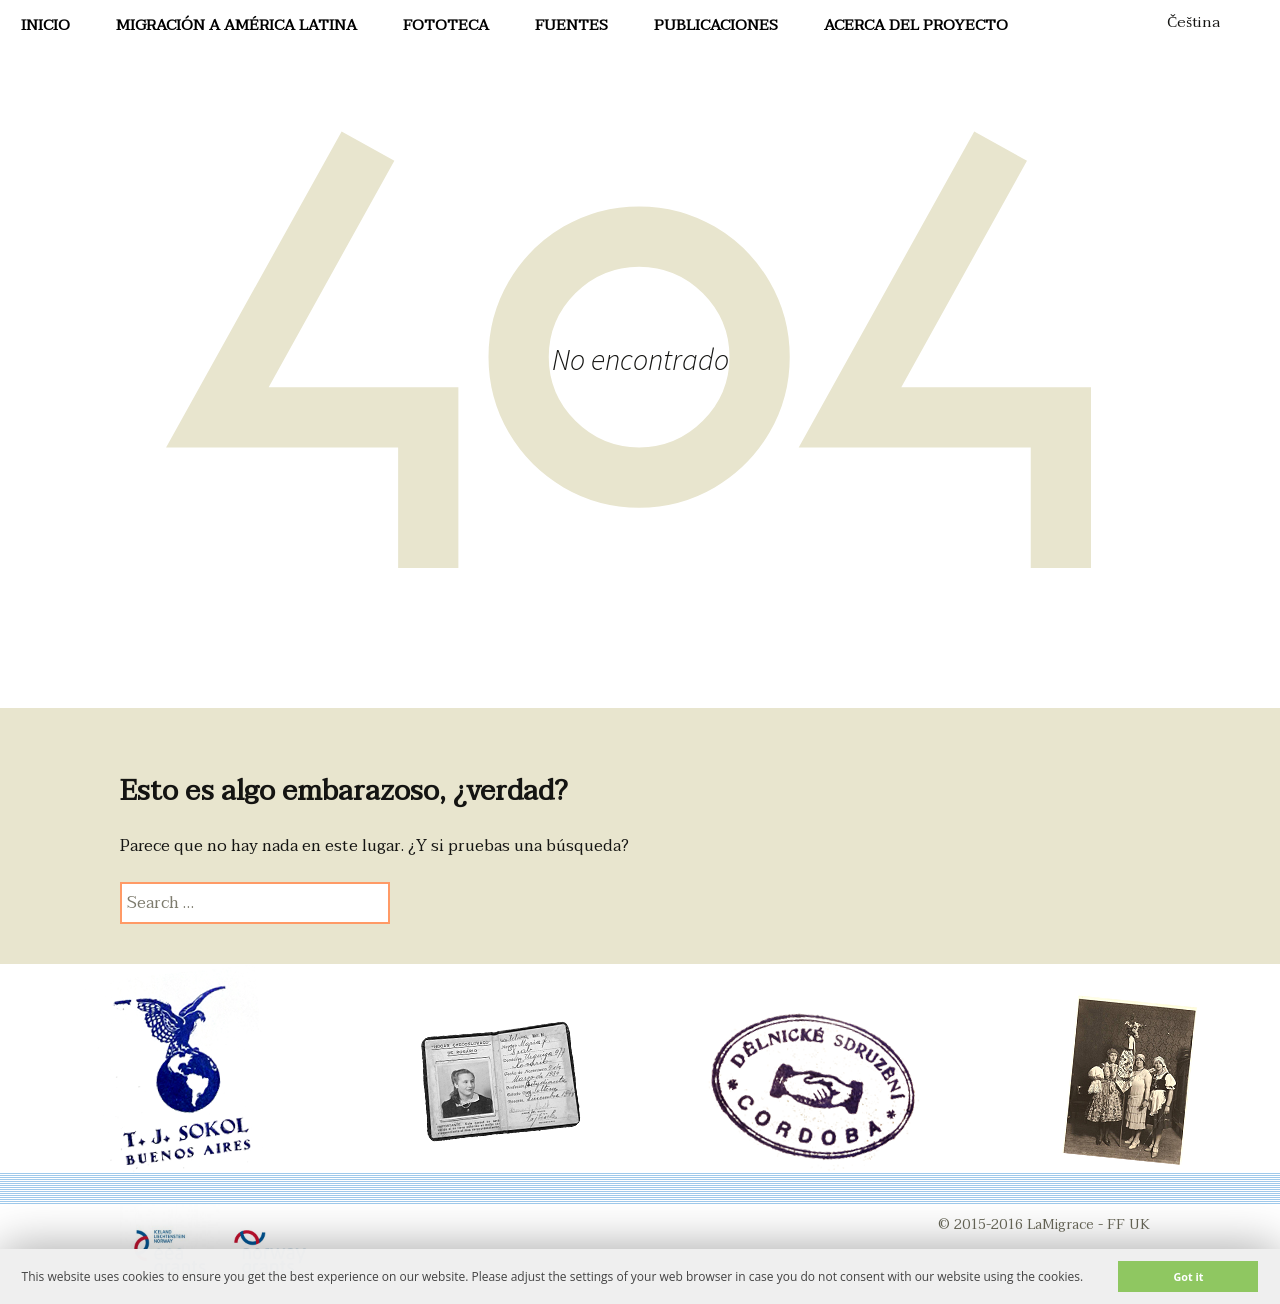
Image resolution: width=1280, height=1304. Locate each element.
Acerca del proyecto (916, 25)
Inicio (45, 25)
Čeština (1193, 22)
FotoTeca (446, 25)
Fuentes (571, 25)
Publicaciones (716, 25)
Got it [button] (1188, 1276)
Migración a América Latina (236, 25)
